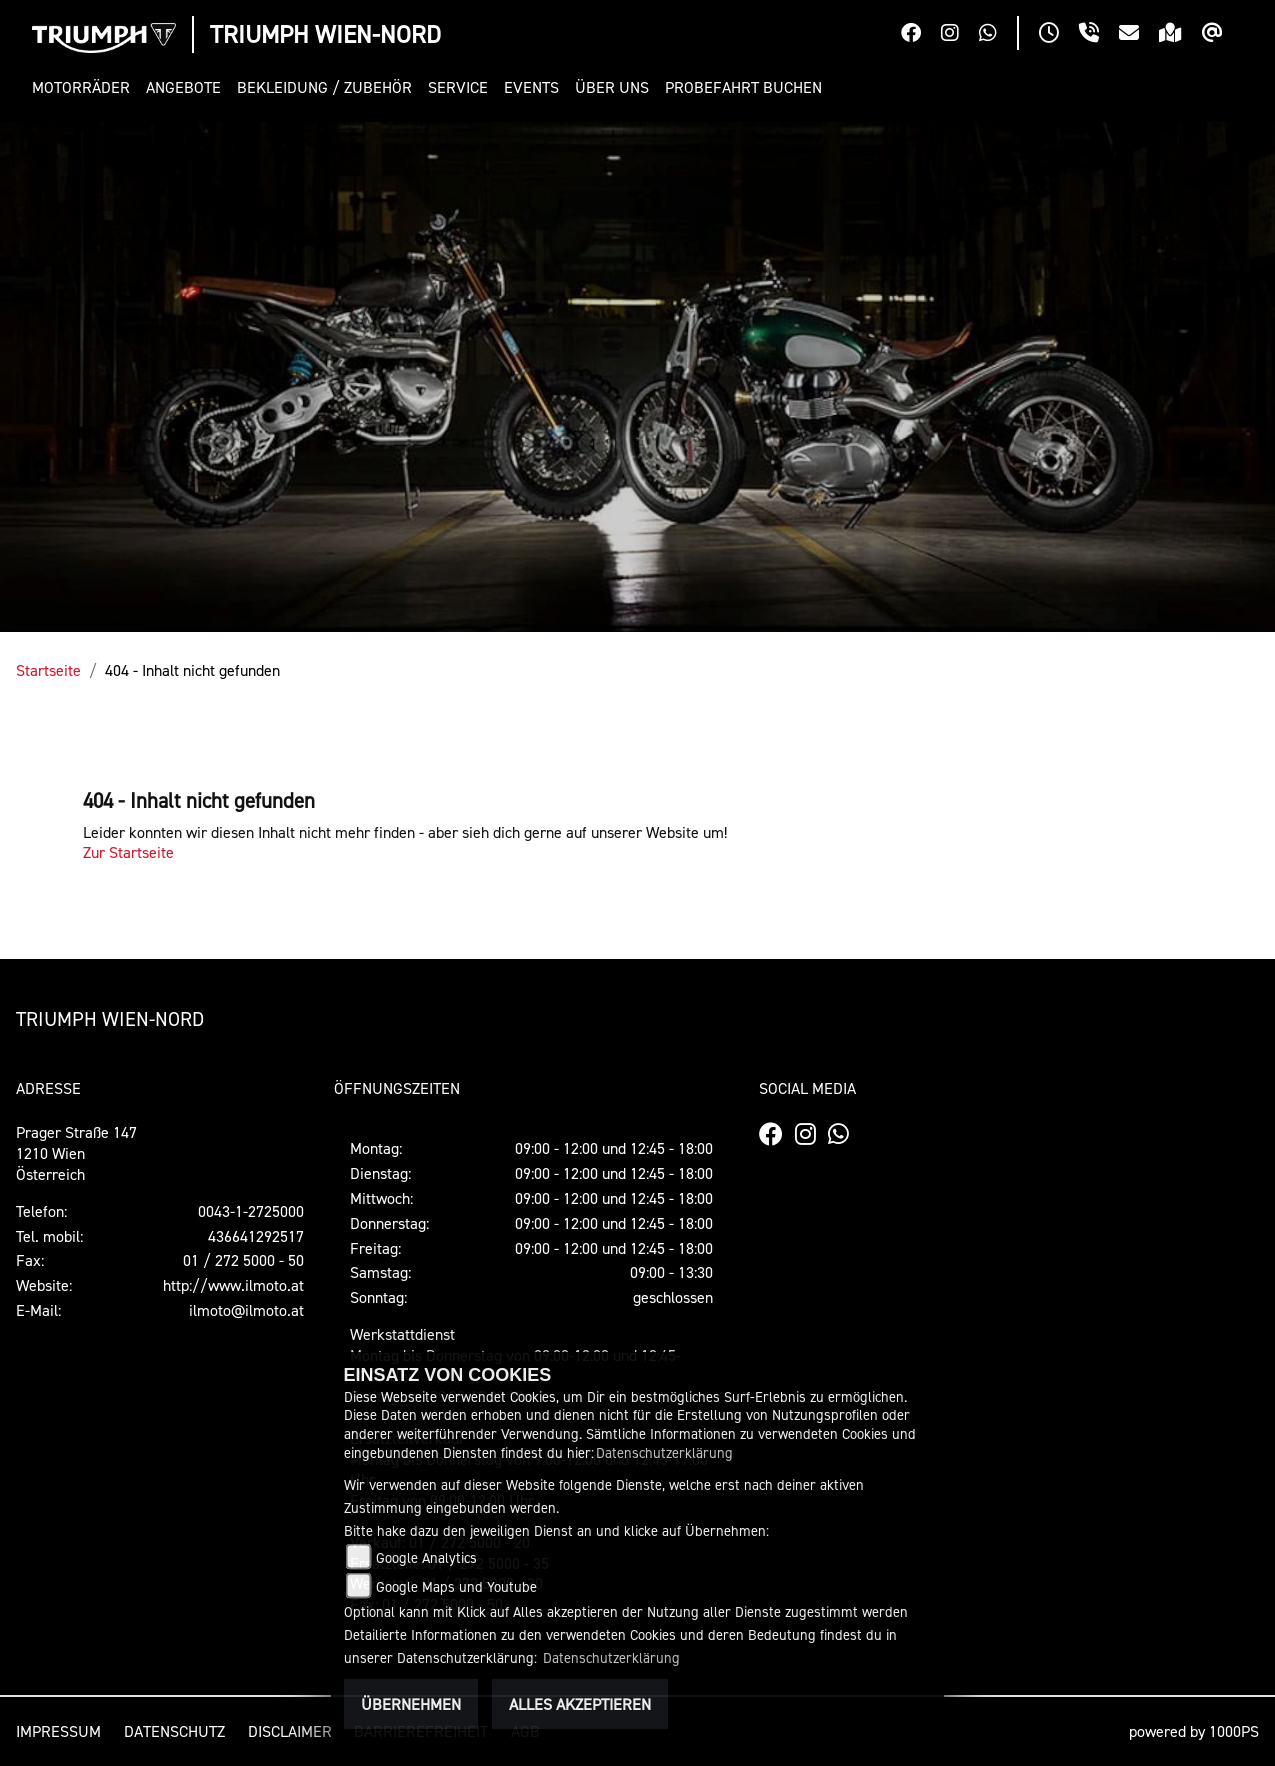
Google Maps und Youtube (456, 1586)
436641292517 (256, 1236)
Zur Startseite (128, 852)
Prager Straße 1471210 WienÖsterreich (76, 1153)
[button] (85, 87)
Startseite (48, 670)
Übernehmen (411, 1704)
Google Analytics (426, 1557)
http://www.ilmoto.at (233, 1285)
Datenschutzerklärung (664, 1452)
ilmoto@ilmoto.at (246, 1310)
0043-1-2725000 (251, 1211)
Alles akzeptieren (580, 1704)
